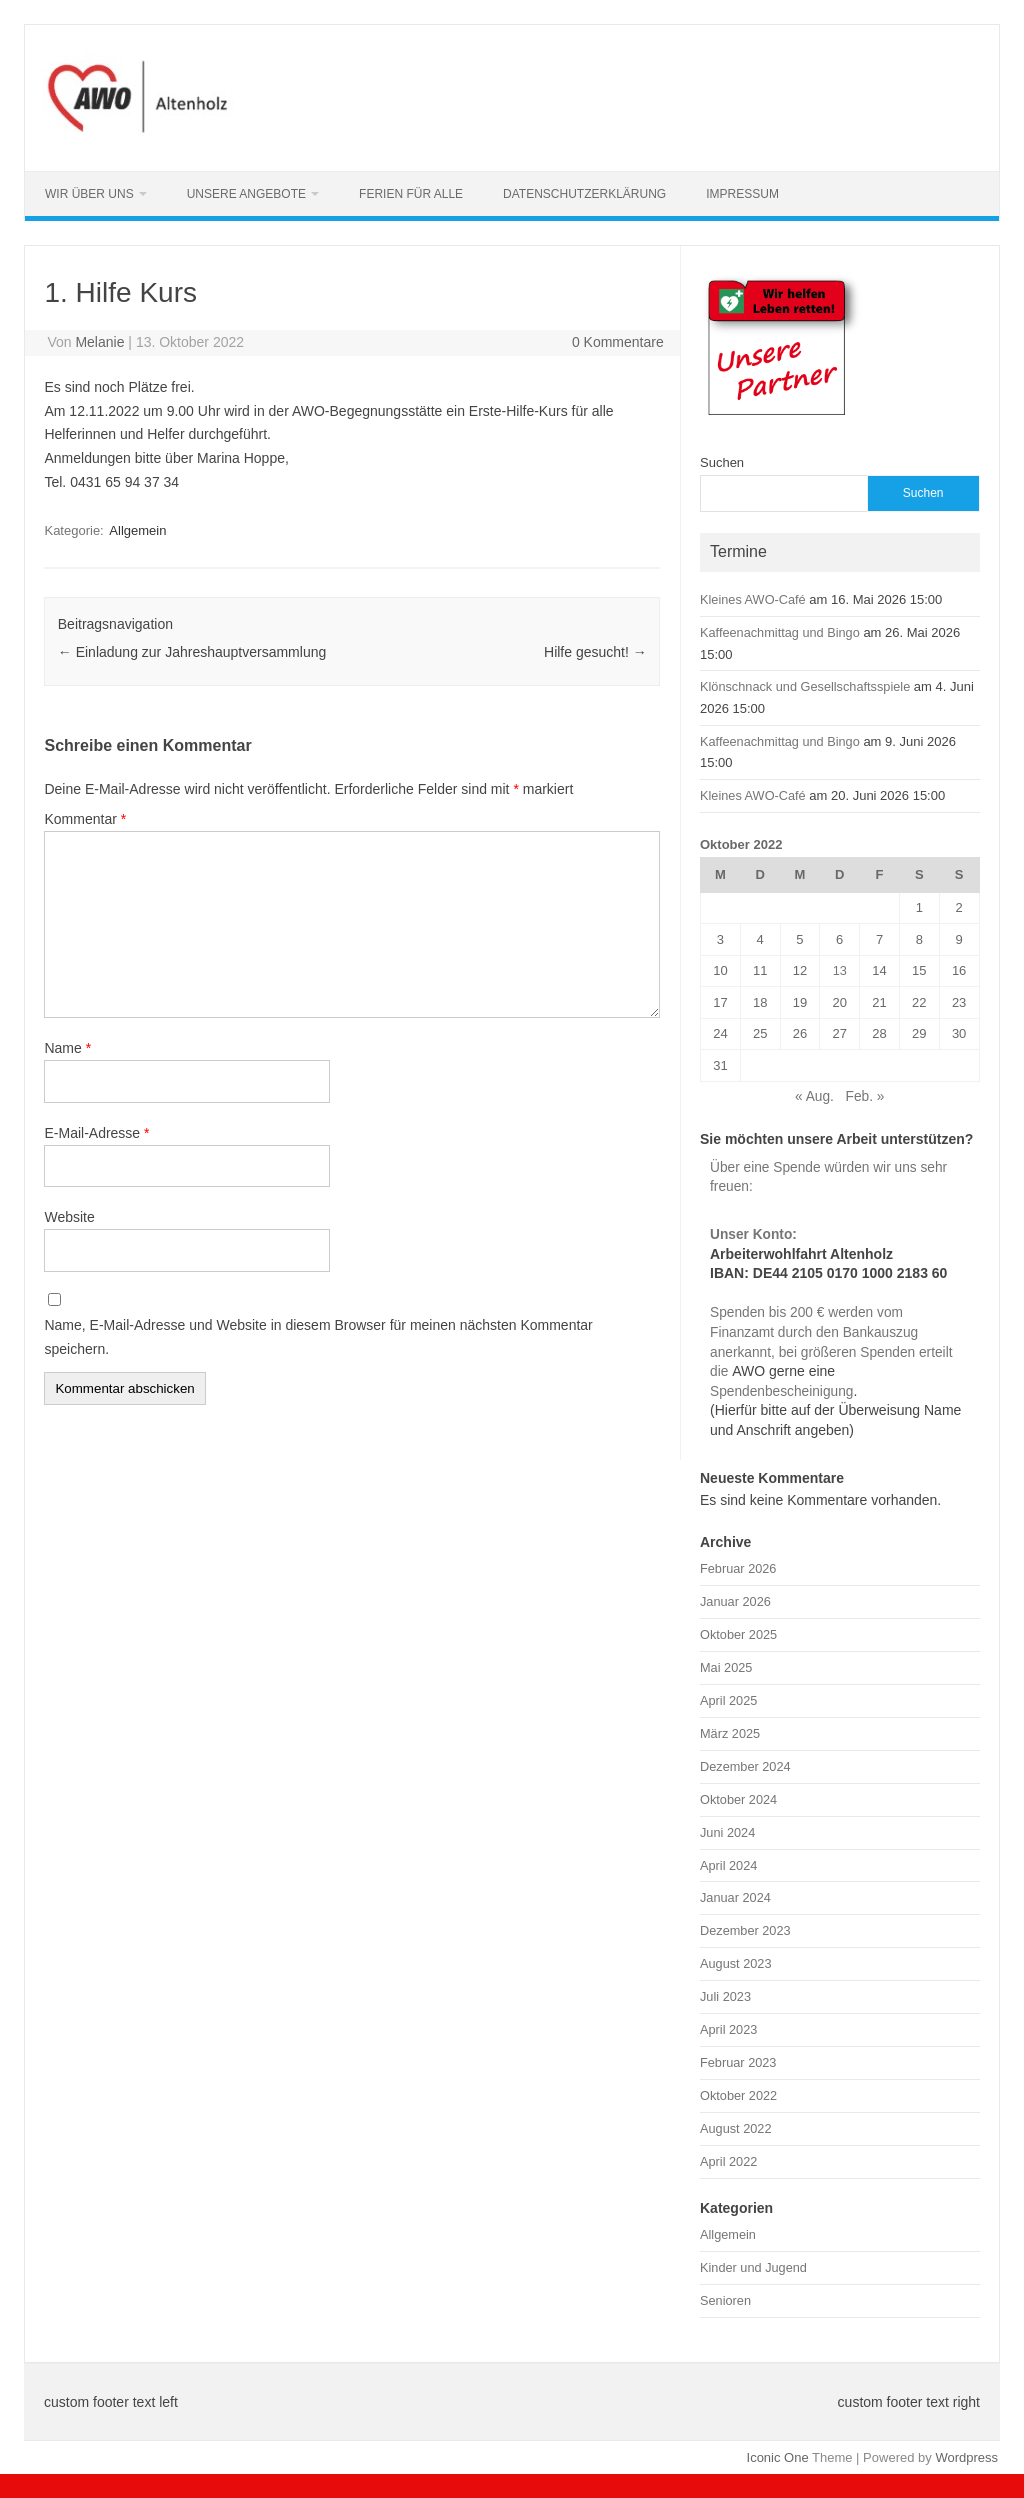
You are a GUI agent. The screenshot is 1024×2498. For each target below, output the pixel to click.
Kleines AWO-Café (753, 599)
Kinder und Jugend (753, 2267)
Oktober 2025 (738, 1634)
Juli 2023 (725, 1996)
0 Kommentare (618, 342)
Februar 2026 (738, 1568)
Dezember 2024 (745, 1766)
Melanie (99, 342)
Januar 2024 (735, 1897)
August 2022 (736, 2128)
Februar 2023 (738, 2062)
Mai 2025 (726, 1667)
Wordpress (966, 2457)
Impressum (742, 194)
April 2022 (728, 2161)
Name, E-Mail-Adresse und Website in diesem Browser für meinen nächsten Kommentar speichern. (318, 1337)
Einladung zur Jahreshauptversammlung (192, 652)
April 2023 (728, 2029)
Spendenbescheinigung (781, 1391)
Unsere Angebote (246, 194)
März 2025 (730, 1733)
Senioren (725, 2300)
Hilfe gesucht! (595, 652)
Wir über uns (89, 194)
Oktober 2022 (738, 2095)
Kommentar (85, 819)
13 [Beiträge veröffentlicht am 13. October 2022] (840, 970)
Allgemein (137, 530)
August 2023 (736, 1963)
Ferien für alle (411, 194)
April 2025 (728, 1700)
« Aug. (814, 1096)
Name (67, 1048)
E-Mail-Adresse (96, 1133)
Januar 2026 (735, 1601)
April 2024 (728, 1865)
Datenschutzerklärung (584, 194)
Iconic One (778, 2457)
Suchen (722, 462)
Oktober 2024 (738, 1799)
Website (69, 1217)
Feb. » (865, 1096)
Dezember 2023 (745, 1930)
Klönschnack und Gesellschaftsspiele (805, 686)
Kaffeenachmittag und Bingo (780, 632)
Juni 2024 (727, 1832)
